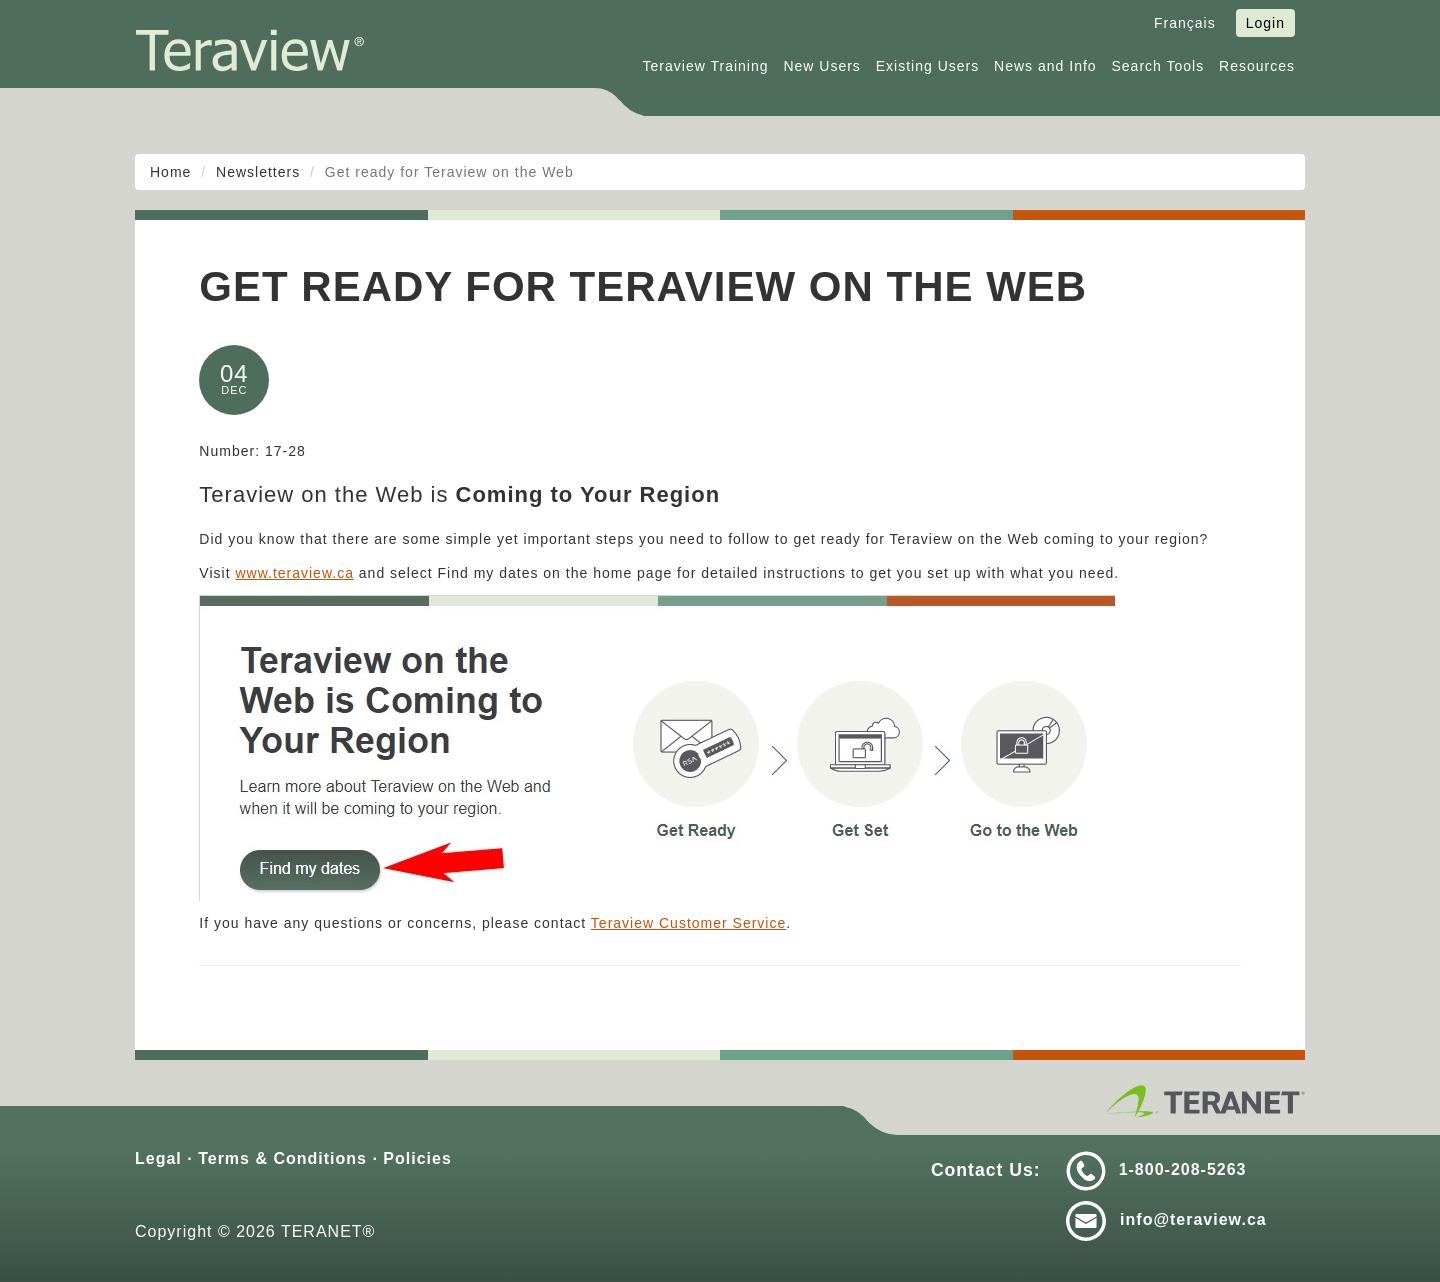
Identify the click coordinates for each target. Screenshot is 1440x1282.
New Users (821, 66)
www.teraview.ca (294, 573)
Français (1185, 23)
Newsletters (258, 172)
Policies (417, 1158)
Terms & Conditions (282, 1158)
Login (1265, 23)
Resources (1257, 66)
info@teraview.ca (1193, 1219)
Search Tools (1158, 66)
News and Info (1045, 66)
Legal (158, 1158)
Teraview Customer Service (688, 923)
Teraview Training (706, 66)
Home (170, 172)
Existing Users (927, 66)
